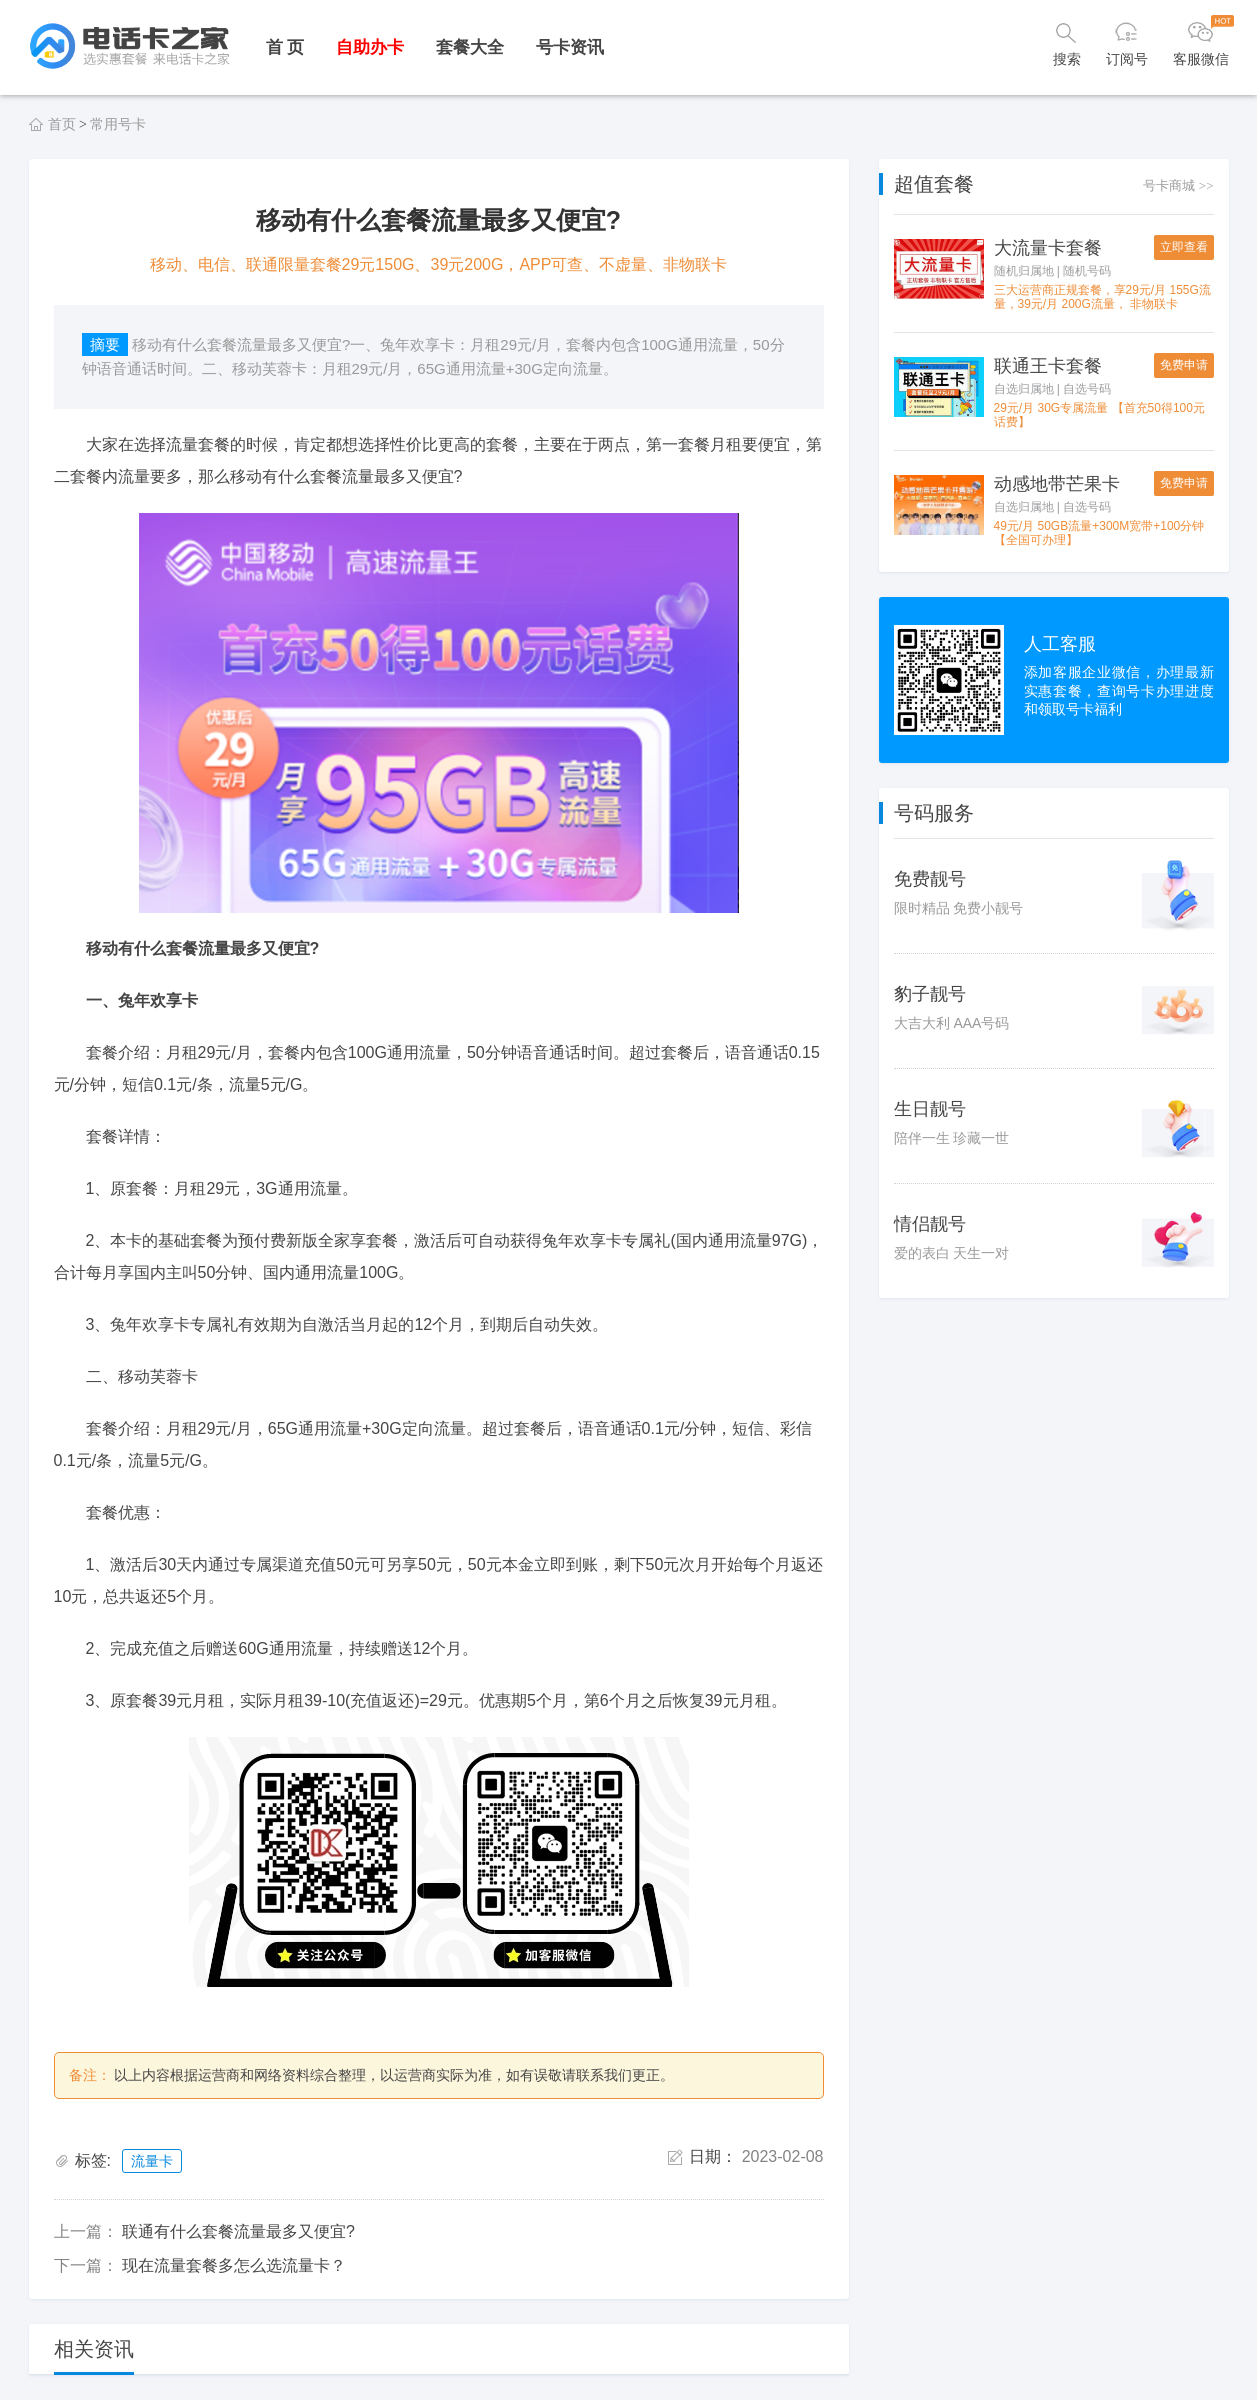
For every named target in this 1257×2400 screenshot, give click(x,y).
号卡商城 (1178, 185)
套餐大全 (470, 47)
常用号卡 (118, 124)
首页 (62, 124)
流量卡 (152, 2161)
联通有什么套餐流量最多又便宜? (238, 2231)
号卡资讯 (570, 47)
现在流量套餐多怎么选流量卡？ (234, 2265)
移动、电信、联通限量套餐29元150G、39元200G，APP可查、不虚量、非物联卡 (439, 264)
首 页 (285, 47)
